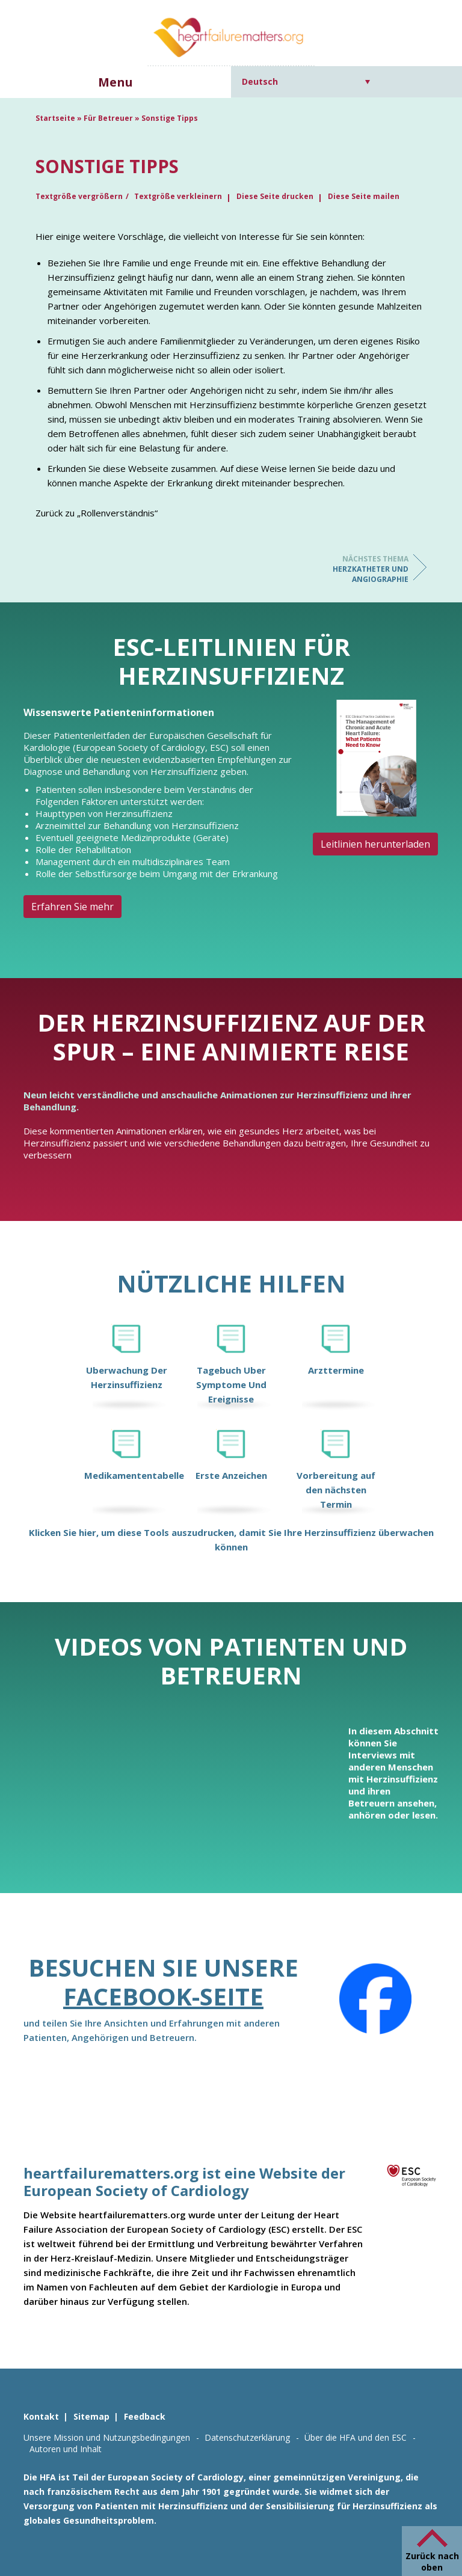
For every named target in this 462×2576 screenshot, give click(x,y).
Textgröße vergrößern (79, 196)
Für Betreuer (108, 118)
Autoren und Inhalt (65, 2449)
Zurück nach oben (432, 2561)
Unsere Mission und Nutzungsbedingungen (106, 2437)
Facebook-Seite (163, 1996)
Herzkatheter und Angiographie (360, 569)
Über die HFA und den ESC (355, 2437)
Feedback (144, 2416)
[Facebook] (375, 1999)
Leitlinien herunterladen (375, 844)
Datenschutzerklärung (247, 2437)
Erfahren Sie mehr (72, 906)
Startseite (55, 118)
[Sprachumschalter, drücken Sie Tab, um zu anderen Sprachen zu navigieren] (306, 81)
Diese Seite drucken (274, 196)
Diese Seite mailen (363, 196)
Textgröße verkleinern (178, 196)
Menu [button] (115, 82)
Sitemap (91, 2416)
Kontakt (41, 2416)
